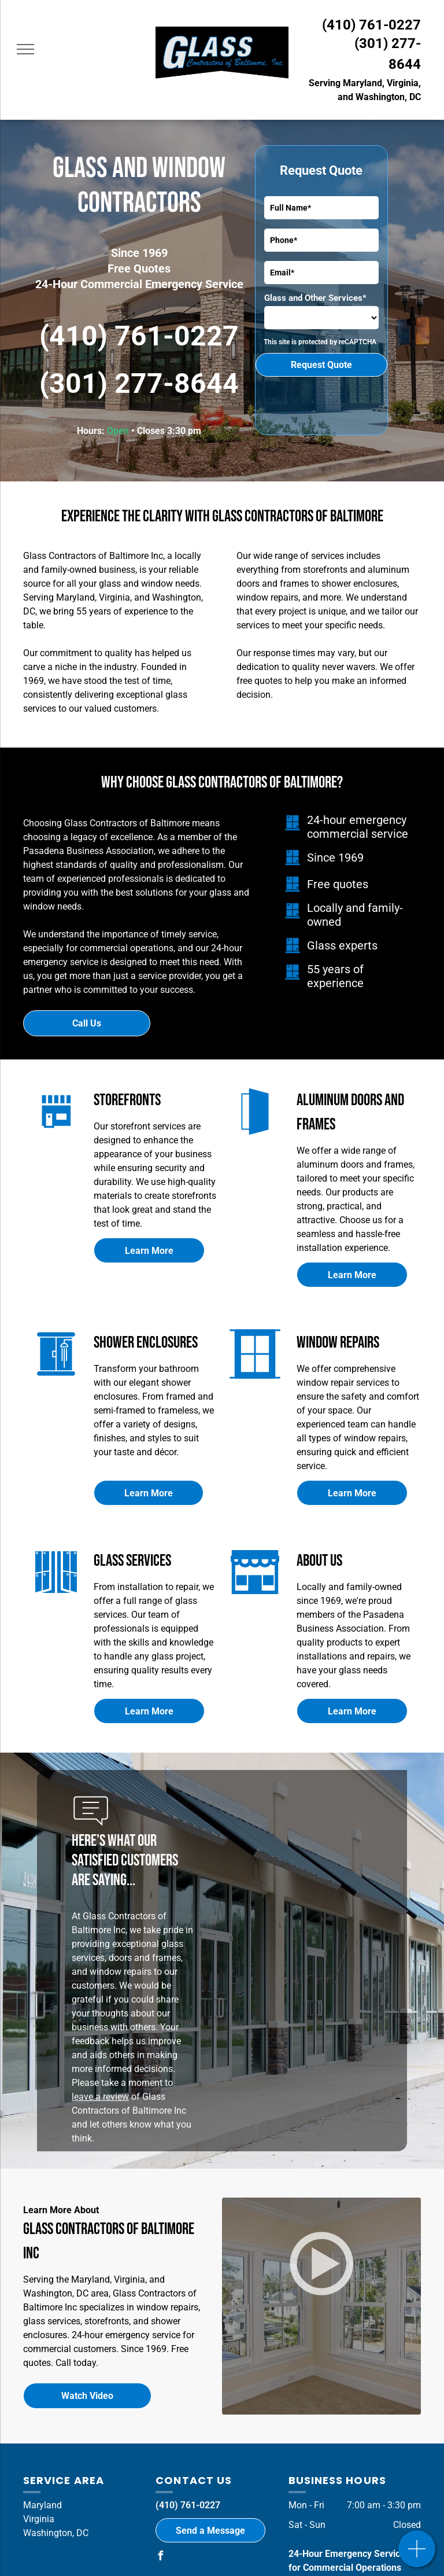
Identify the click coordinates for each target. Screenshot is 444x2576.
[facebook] (160, 2557)
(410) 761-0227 (371, 25)
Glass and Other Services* (315, 298)
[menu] (25, 49)
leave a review (100, 2096)
